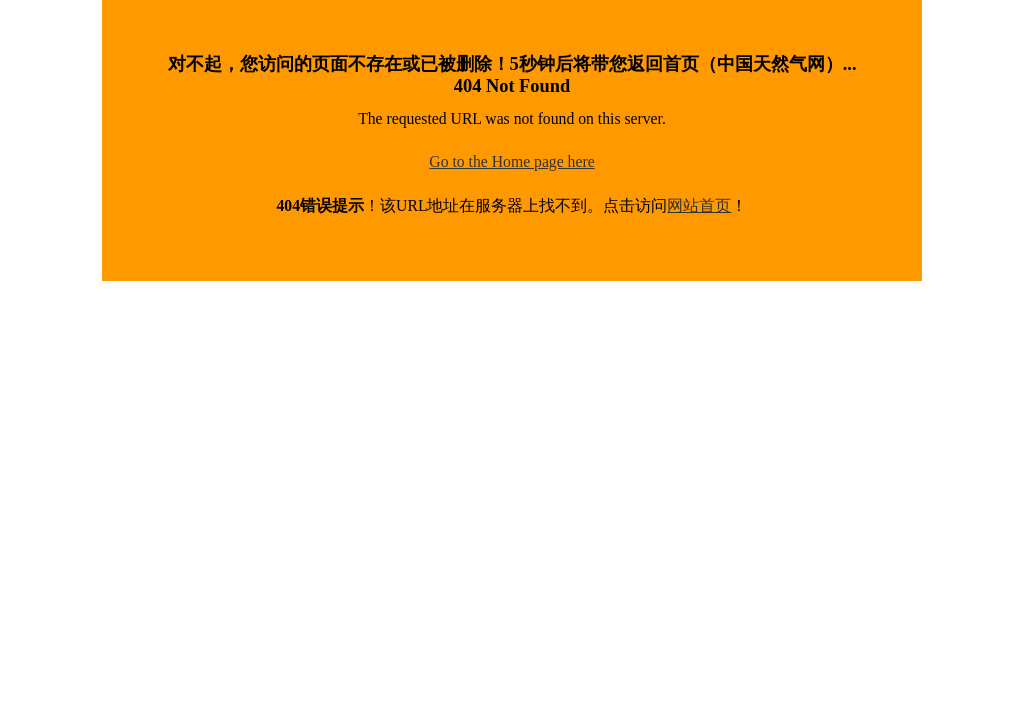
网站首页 (699, 205)
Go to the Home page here (511, 161)
